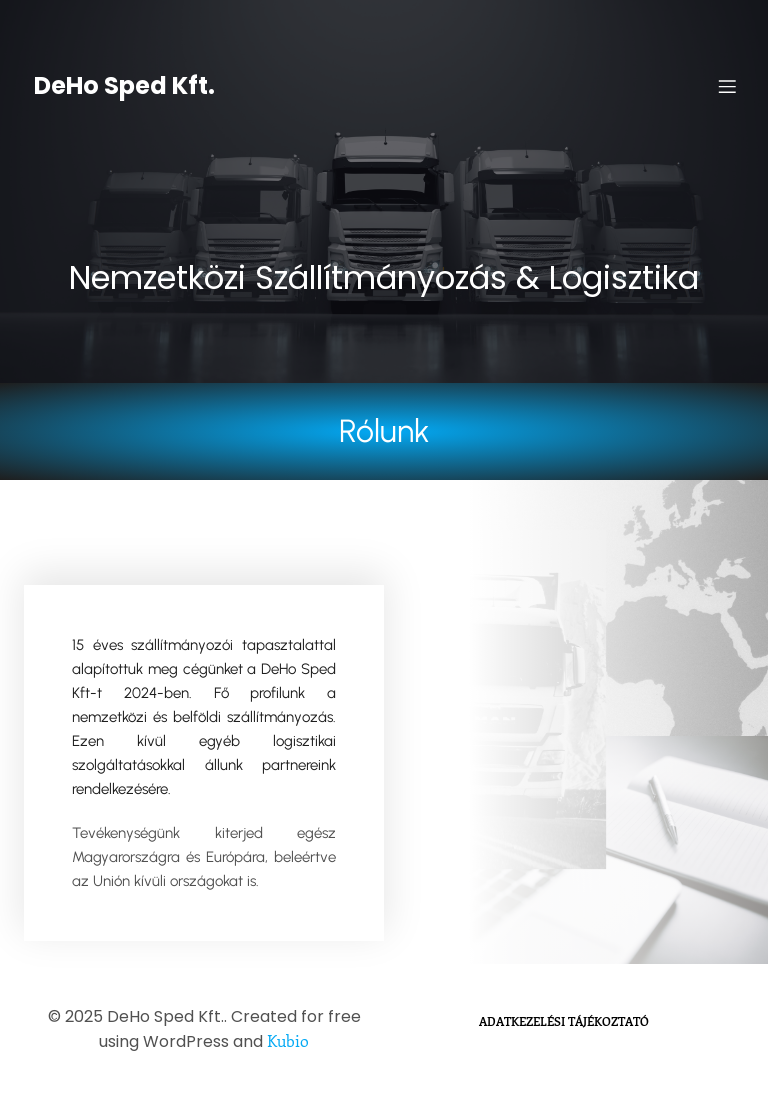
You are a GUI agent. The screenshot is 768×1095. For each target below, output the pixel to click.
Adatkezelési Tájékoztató (564, 1021)
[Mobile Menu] (727, 86)
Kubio (288, 1040)
